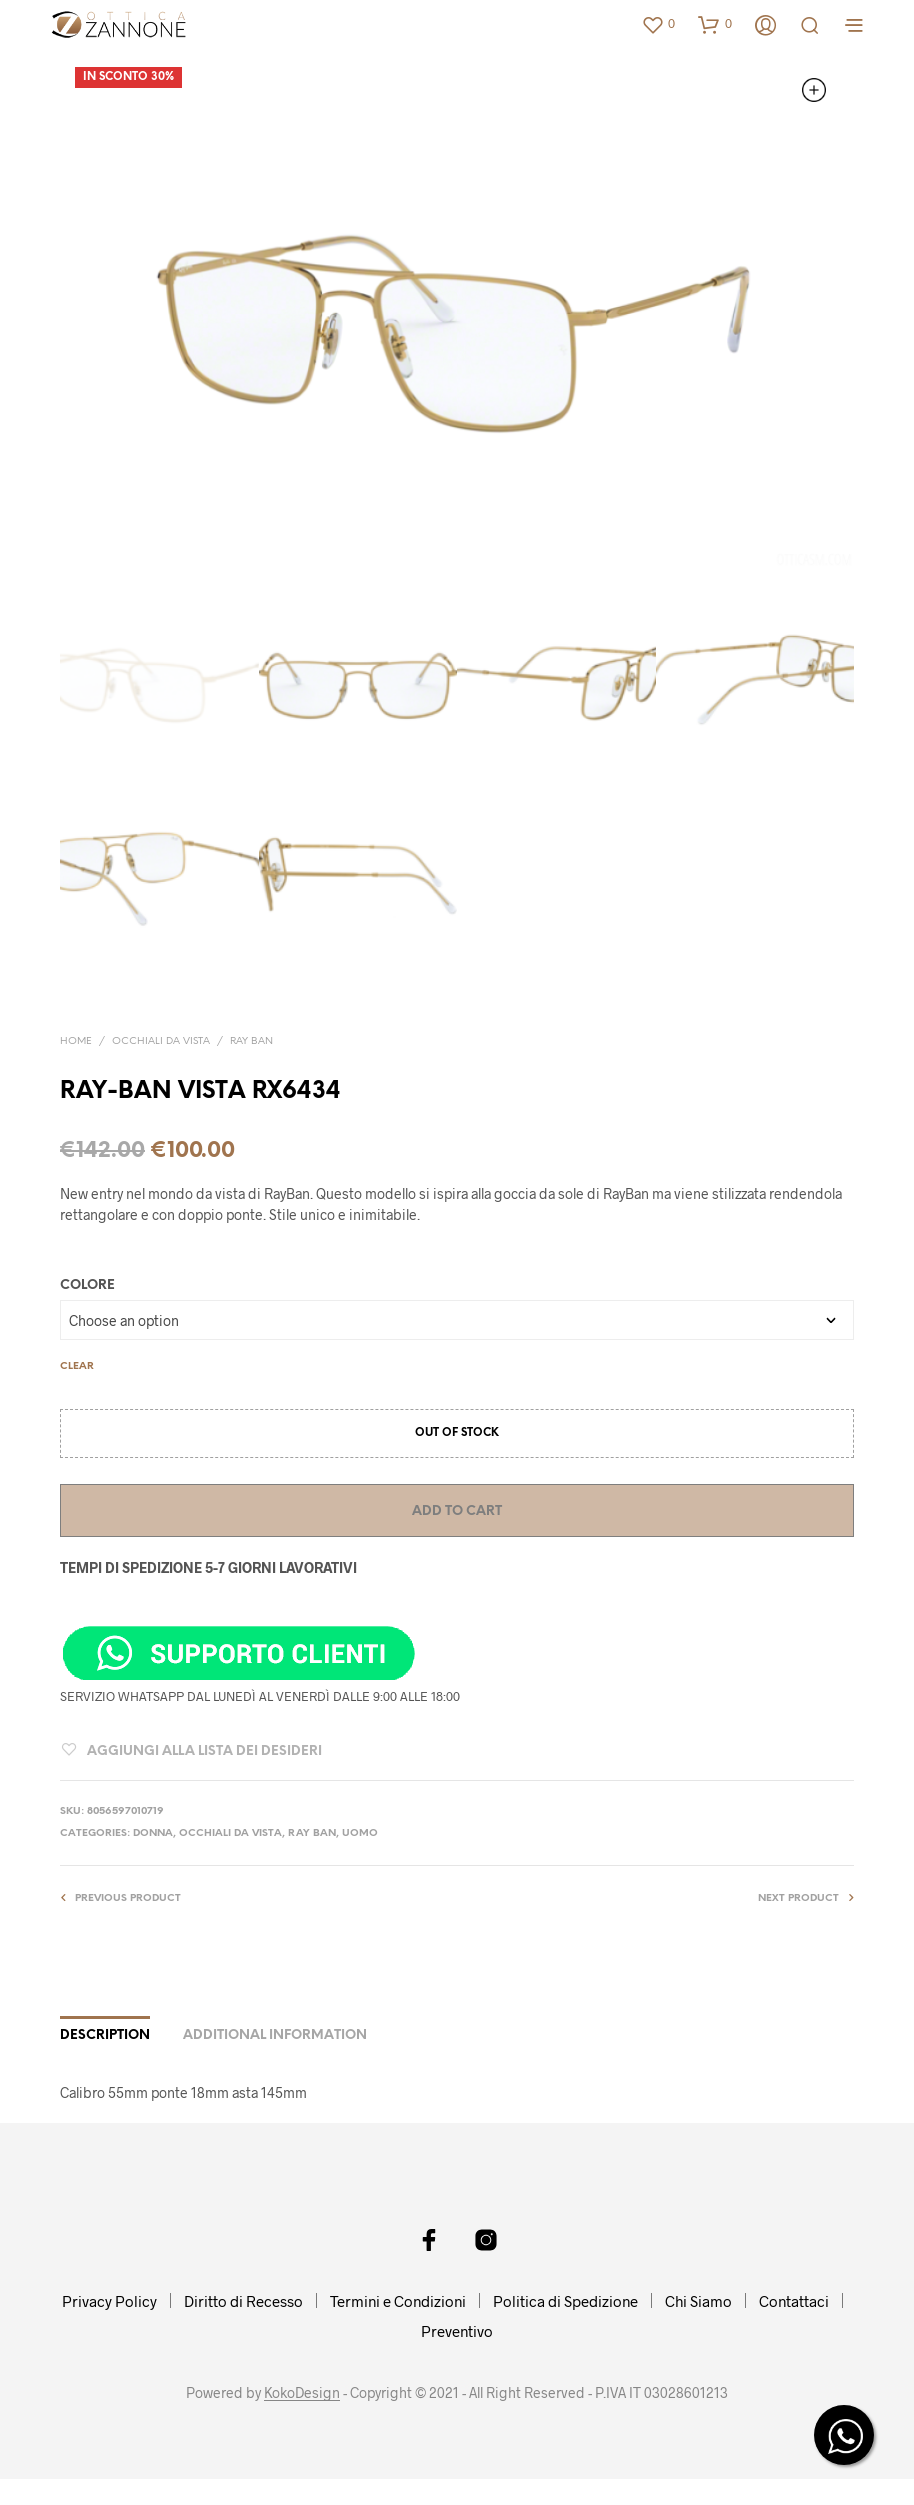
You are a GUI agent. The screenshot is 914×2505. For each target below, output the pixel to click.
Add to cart (457, 1511)
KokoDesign (302, 2393)
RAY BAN (251, 1041)
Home (76, 1041)
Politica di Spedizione (565, 2301)
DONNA (153, 1833)
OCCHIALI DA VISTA (161, 1041)
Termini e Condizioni (398, 2301)
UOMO (360, 1833)
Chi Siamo (698, 2301)
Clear (77, 1366)
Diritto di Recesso (243, 2301)
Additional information (275, 2035)
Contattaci (794, 2301)
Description (105, 2035)
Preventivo (457, 2331)
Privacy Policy (109, 2301)
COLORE (87, 1285)
